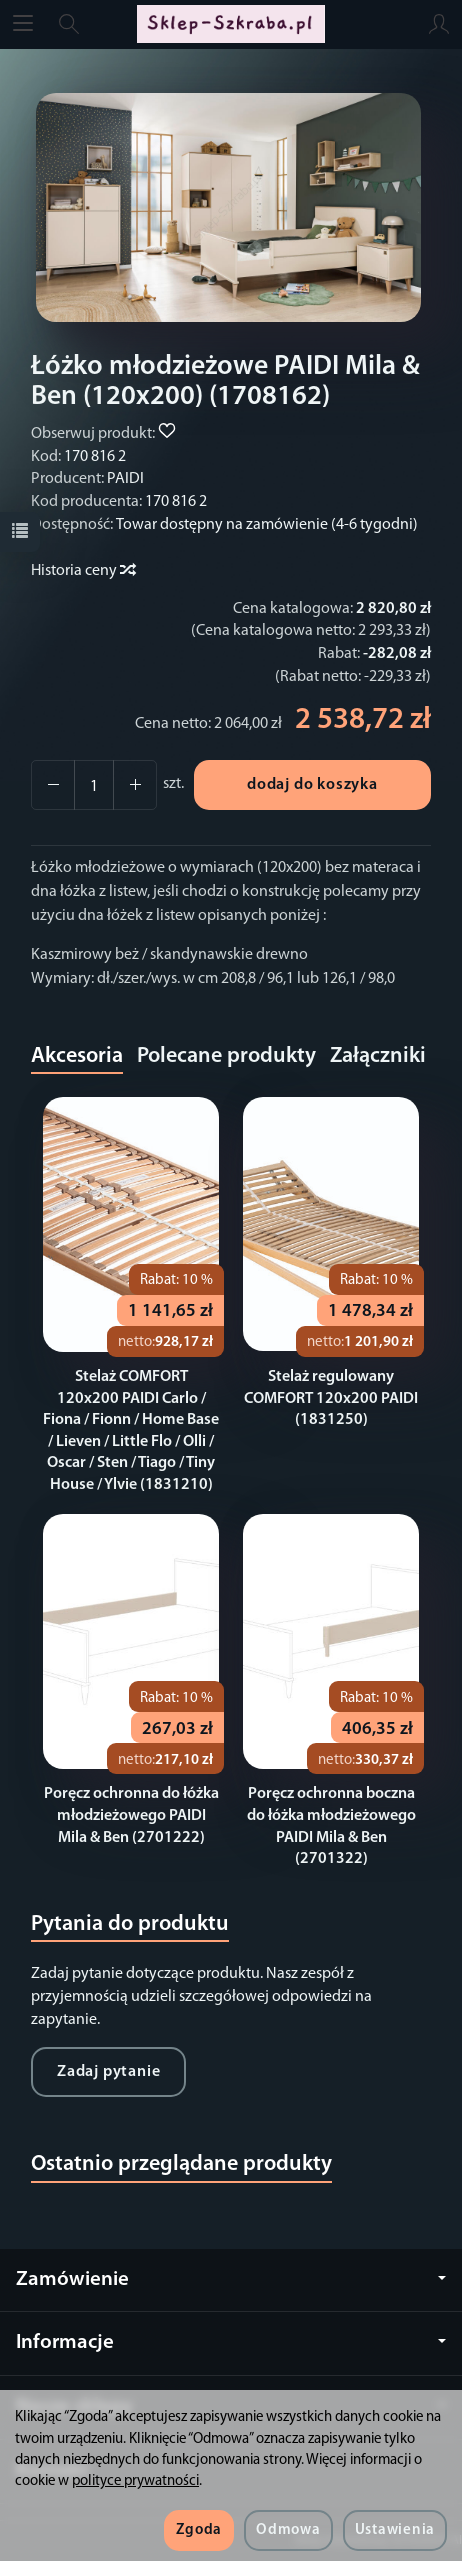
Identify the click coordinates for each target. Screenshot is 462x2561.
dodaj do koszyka (312, 785)
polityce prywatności (135, 2481)
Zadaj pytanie (108, 2072)
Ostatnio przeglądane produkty (181, 2164)
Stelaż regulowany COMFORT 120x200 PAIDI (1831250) (331, 1398)
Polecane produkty (226, 1056)
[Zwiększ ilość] (53, 785)
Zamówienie (231, 2279)
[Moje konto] (439, 24)
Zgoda (199, 2530)
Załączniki (378, 1056)
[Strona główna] (231, 24)
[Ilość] (94, 785)
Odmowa (288, 2530)
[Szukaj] (69, 24)
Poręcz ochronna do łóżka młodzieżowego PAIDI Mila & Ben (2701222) (131, 1815)
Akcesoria (77, 1056)
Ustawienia (395, 2530)
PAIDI (125, 479)
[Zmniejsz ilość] (135, 785)
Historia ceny (82, 571)
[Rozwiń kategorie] (23, 24)
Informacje (231, 2342)
